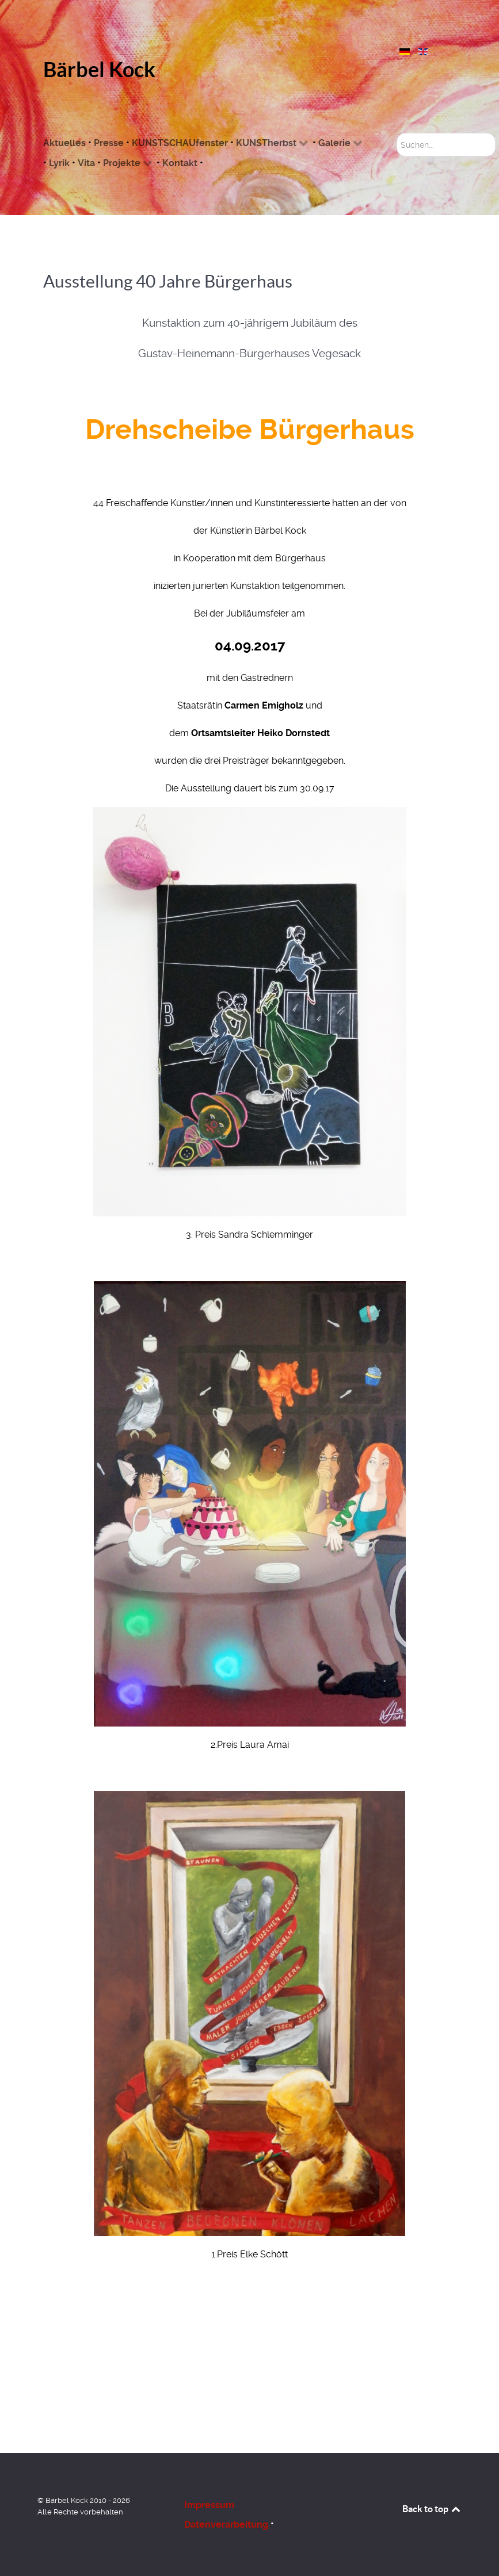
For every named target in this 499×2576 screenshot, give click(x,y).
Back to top (432, 2509)
